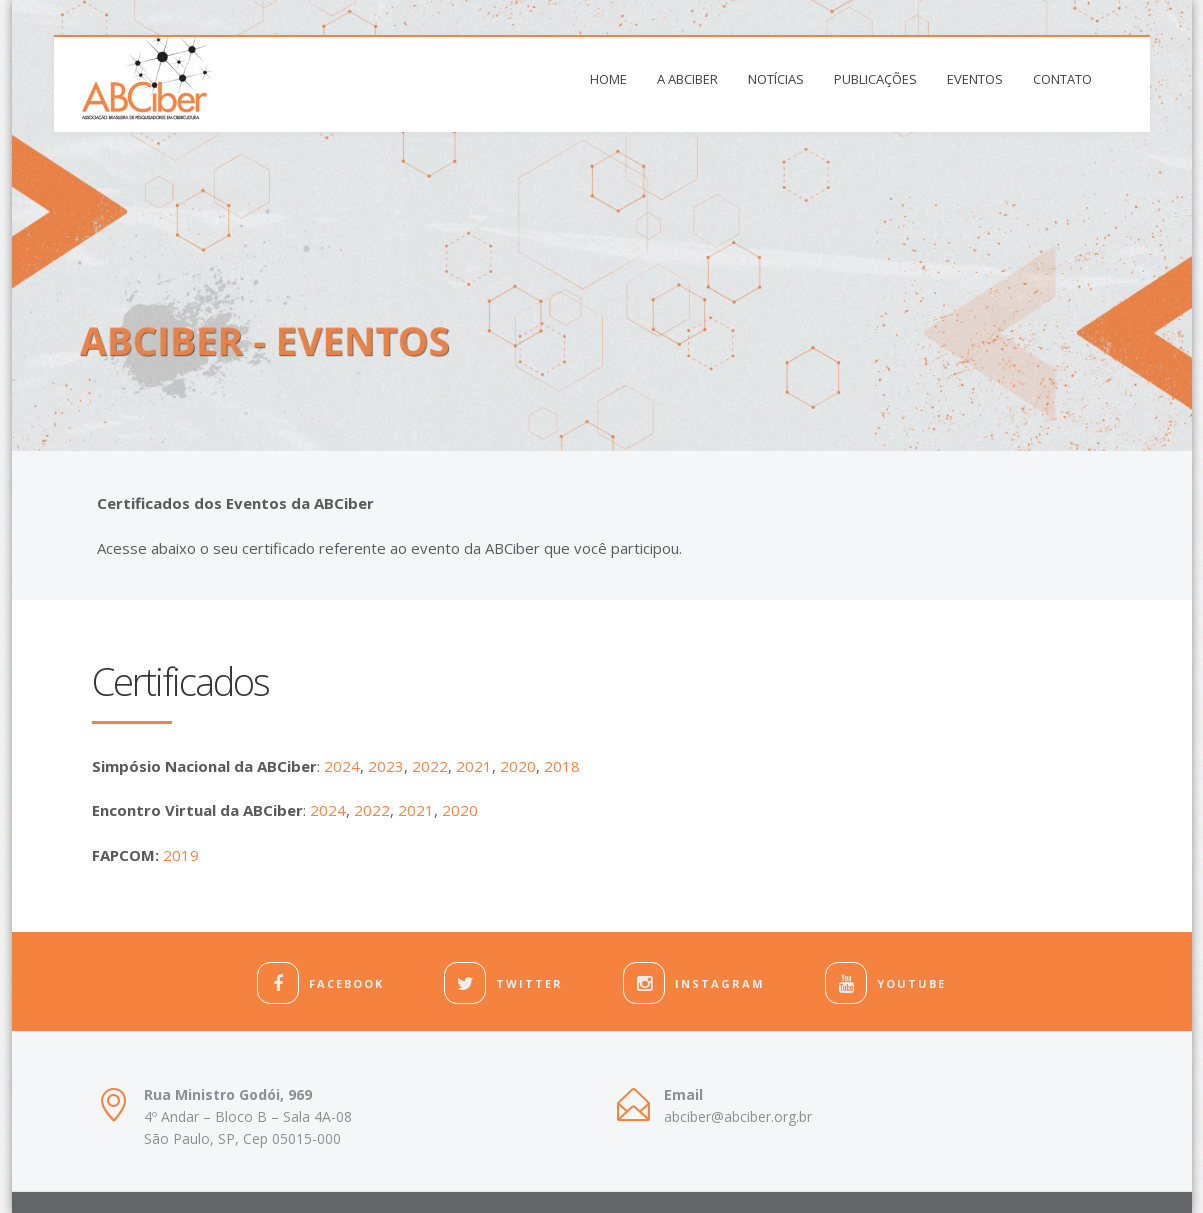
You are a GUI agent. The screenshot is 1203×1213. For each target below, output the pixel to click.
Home (608, 79)
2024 (342, 766)
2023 (386, 766)
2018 (562, 766)
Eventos (975, 79)
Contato (1062, 79)
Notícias (776, 79)
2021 (474, 766)
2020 (518, 766)
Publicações (875, 79)
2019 (181, 855)
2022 (430, 766)
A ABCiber (687, 79)
